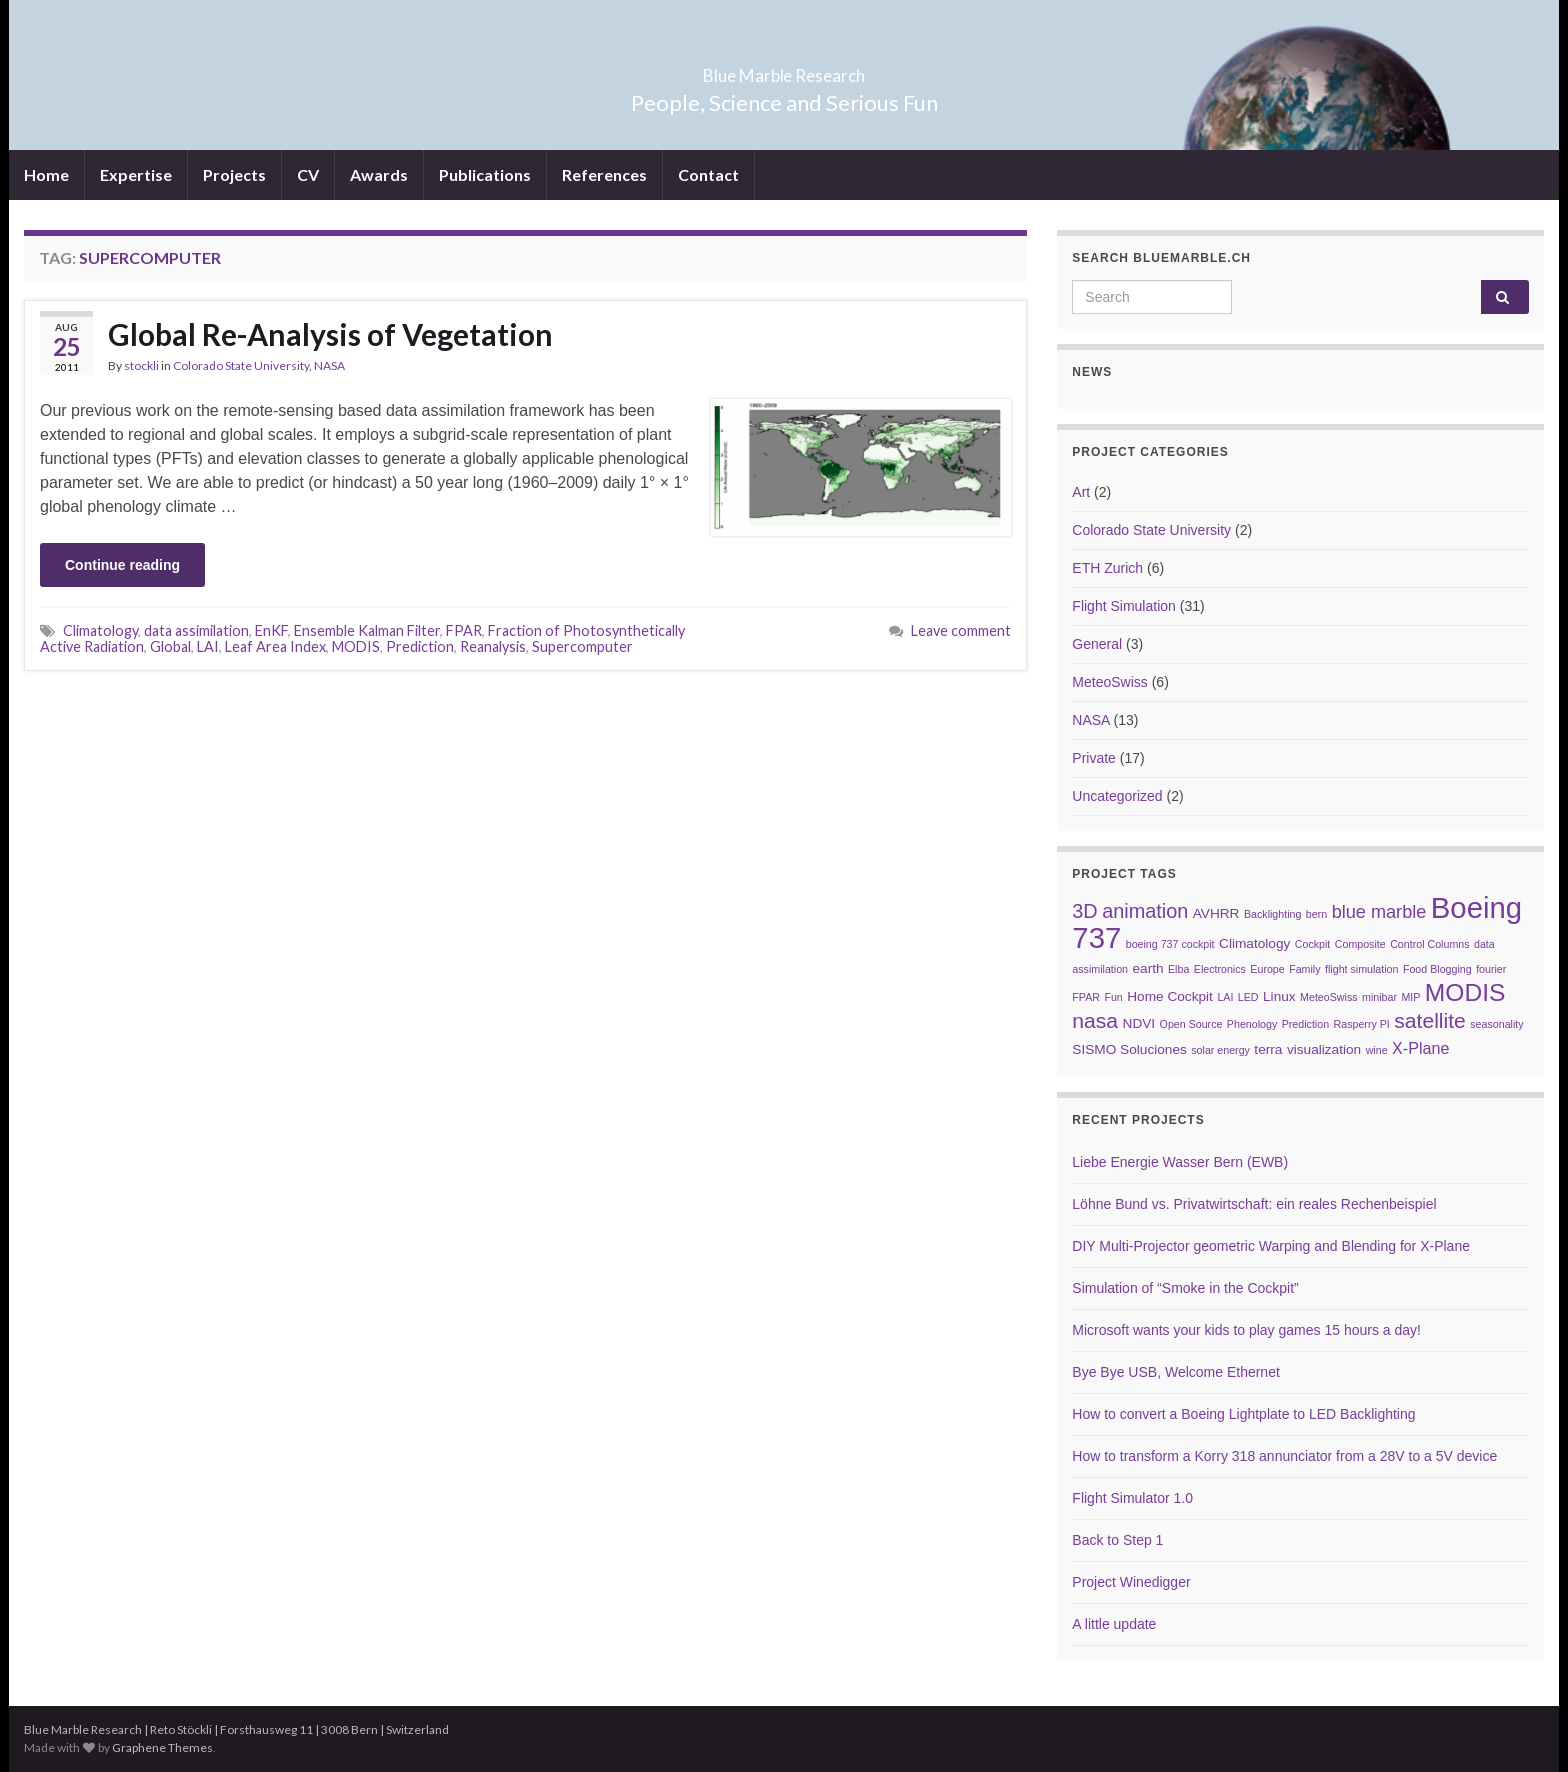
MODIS (356, 646)
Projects (234, 174)
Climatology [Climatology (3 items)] (1254, 943)
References (604, 174)
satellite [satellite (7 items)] (1430, 1020)
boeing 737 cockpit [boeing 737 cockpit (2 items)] (1170, 944)
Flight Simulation (1124, 606)
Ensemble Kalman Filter (367, 630)
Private (1094, 758)
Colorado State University (241, 365)
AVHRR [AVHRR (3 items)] (1216, 913)
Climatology (100, 630)
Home (46, 174)
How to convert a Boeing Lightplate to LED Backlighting (1243, 1414)
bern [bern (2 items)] (1316, 914)
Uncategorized (1117, 796)
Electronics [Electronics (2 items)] (1220, 969)
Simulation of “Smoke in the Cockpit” (1185, 1288)
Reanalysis (493, 646)
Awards (379, 174)
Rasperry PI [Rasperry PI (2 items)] (1362, 1024)
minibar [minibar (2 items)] (1379, 997)
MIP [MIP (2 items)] (1410, 997)
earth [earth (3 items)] (1147, 968)
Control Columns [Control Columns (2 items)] (1429, 944)
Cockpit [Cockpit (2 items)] (1313, 944)
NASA (329, 365)
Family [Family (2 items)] (1304, 969)
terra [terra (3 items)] (1268, 1049)
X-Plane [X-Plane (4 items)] (1420, 1048)
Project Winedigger (1131, 1582)
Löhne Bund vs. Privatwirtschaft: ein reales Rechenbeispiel (1254, 1204)
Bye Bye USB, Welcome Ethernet (1176, 1372)
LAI (208, 646)
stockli (141, 365)
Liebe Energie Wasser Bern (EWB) (1180, 1162)
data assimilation (196, 630)
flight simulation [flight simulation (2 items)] (1361, 969)
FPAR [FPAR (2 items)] (1086, 997)
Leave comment (961, 630)
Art (1081, 492)
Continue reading (122, 565)
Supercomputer (582, 646)
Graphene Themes (162, 1747)
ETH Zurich (1107, 568)
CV (308, 174)
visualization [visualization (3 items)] (1324, 1049)
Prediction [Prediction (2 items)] (1305, 1024)
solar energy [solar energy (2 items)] (1220, 1050)
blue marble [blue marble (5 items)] (1379, 912)
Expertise (136, 174)
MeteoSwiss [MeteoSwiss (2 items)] (1328, 997)
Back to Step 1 (1117, 1540)
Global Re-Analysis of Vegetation (330, 334)
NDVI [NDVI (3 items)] (1139, 1023)
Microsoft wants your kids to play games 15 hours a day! (1246, 1330)
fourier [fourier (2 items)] (1491, 969)
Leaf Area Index (275, 646)
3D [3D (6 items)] (1084, 911)
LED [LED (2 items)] (1248, 997)
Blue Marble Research (784, 69)
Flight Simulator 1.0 (1132, 1498)
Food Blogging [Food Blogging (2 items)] (1437, 969)
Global (170, 646)
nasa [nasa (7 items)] (1095, 1020)
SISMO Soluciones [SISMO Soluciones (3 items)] (1129, 1049)
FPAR (464, 630)
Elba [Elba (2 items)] (1178, 969)
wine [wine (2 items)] (1377, 1050)
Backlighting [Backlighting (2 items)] (1272, 914)
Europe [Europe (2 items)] (1267, 969)
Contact (708, 174)
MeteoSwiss (1109, 682)
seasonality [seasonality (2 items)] (1496, 1024)
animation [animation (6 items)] (1145, 911)
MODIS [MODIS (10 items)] (1465, 992)
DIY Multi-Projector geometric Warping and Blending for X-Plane (1271, 1246)
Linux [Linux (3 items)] (1279, 996)
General (1097, 644)
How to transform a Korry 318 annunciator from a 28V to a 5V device (1284, 1456)
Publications (485, 174)
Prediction (420, 646)
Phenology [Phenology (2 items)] (1252, 1024)
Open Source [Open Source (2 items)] (1191, 1024)
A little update (1114, 1624)
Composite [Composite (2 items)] (1360, 944)
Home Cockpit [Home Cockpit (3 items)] (1170, 996)
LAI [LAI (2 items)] (1225, 997)
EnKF (271, 630)
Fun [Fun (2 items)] (1113, 997)
